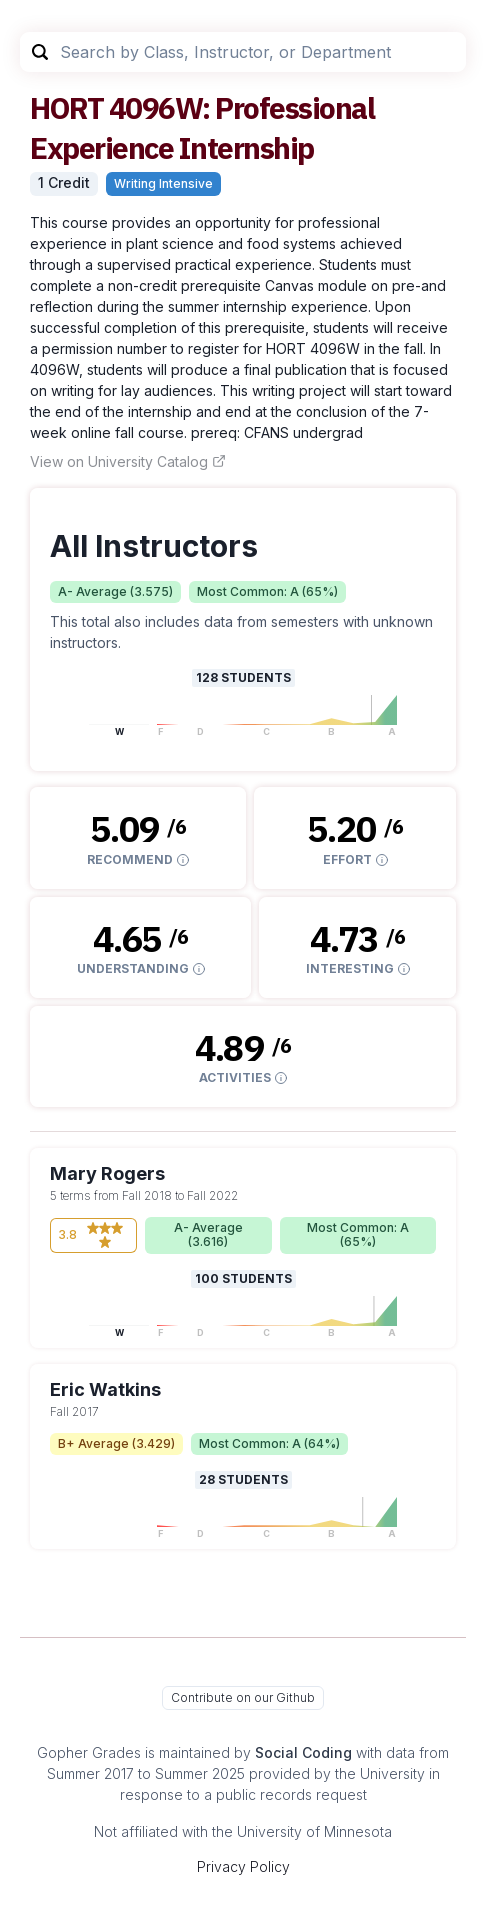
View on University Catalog (128, 461)
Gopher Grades (89, 1752)
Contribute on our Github (243, 1697)
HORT (66, 107)
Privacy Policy (243, 1866)
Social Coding (303, 1752)
